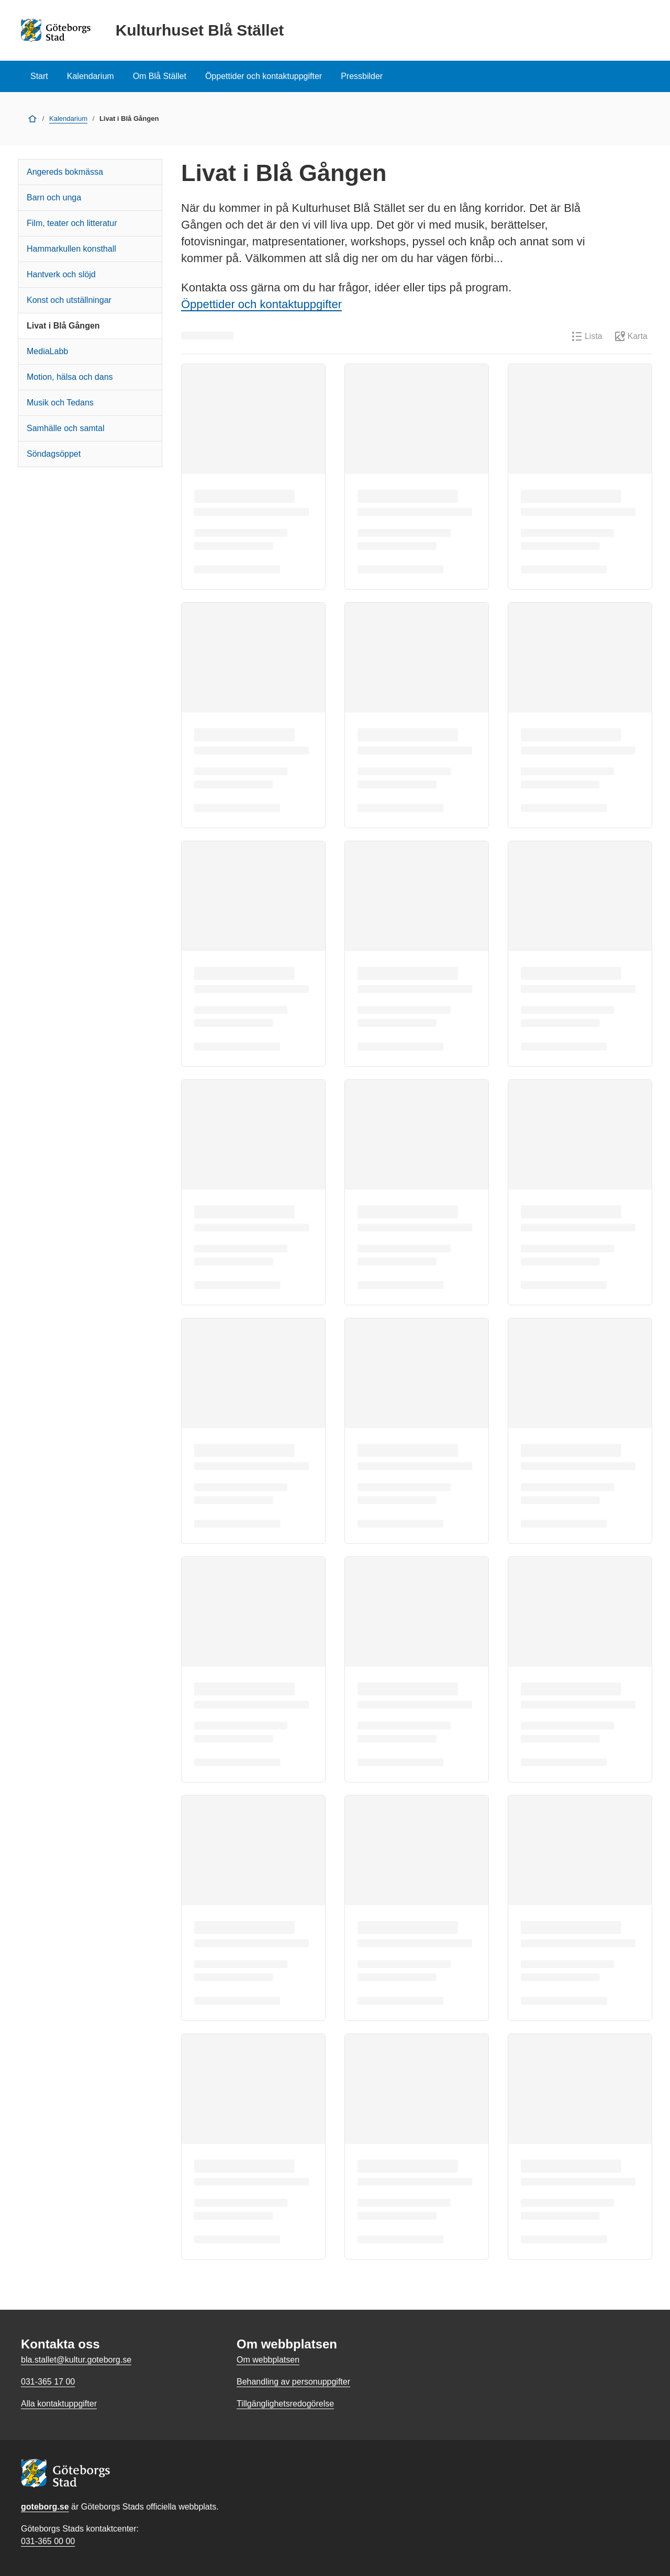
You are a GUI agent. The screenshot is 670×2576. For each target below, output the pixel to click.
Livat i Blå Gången (63, 325)
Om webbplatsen (268, 2359)
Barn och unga (54, 197)
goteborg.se (45, 2506)
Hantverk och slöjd (61, 274)
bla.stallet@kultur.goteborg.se (76, 2359)
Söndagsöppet (54, 453)
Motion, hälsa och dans (70, 376)
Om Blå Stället (159, 76)
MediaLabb (47, 351)
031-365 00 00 (48, 2541)
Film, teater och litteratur (72, 223)
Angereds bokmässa (65, 171)
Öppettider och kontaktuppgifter (263, 76)
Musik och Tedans (60, 402)
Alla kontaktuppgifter (59, 2403)
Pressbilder (362, 76)
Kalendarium (90, 76)
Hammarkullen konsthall (71, 248)
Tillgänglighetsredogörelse (285, 2403)
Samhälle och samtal (66, 428)
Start (39, 76)
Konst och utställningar (69, 300)
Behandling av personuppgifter (293, 2381)
